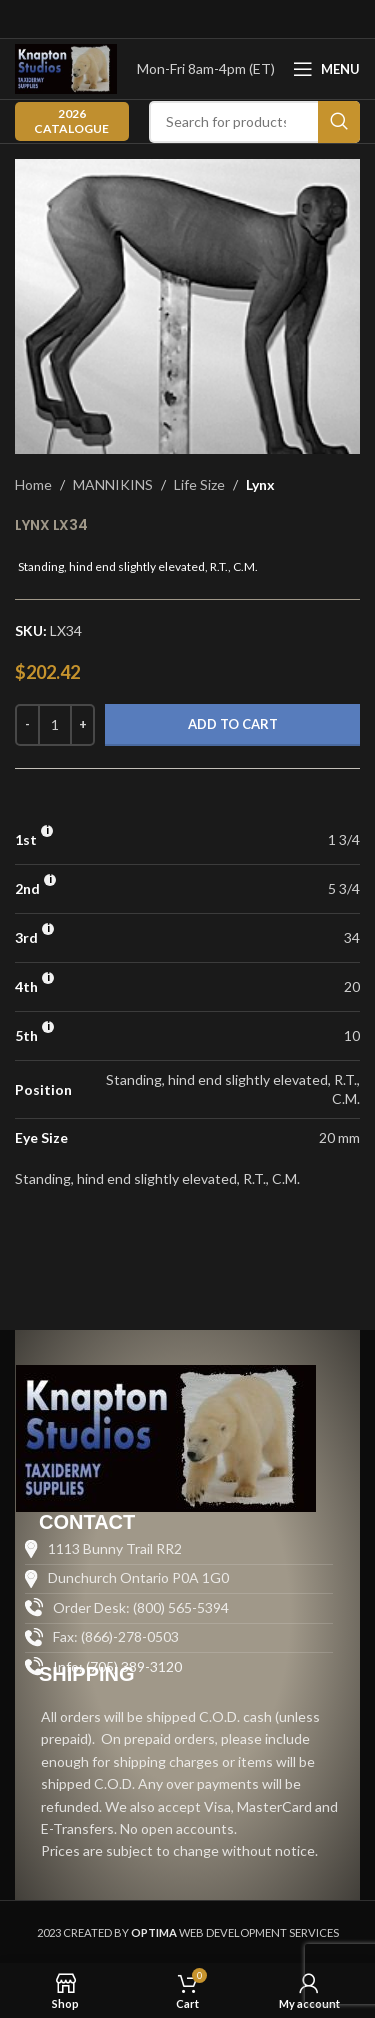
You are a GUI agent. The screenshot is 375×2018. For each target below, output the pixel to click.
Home (33, 484)
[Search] (254, 122)
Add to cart (233, 724)
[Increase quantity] (82, 725)
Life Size (199, 484)
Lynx (260, 484)
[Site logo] (66, 67)
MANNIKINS (113, 484)
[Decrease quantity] (27, 725)
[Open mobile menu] (326, 69)
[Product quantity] (55, 725)
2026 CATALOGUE (71, 120)
